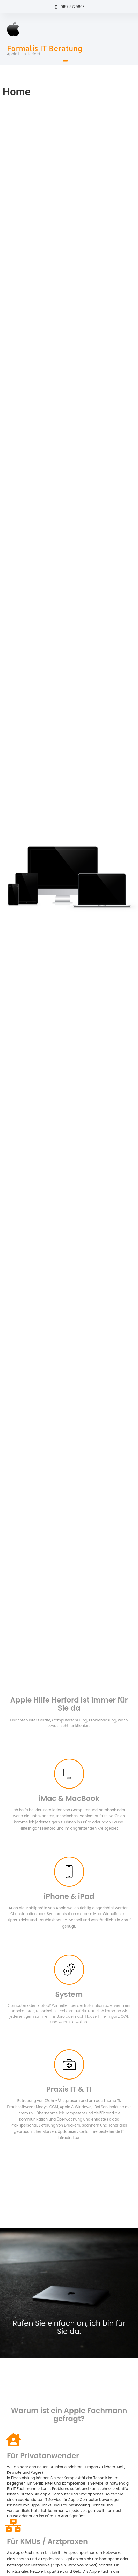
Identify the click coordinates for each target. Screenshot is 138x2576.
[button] (65, 61)
